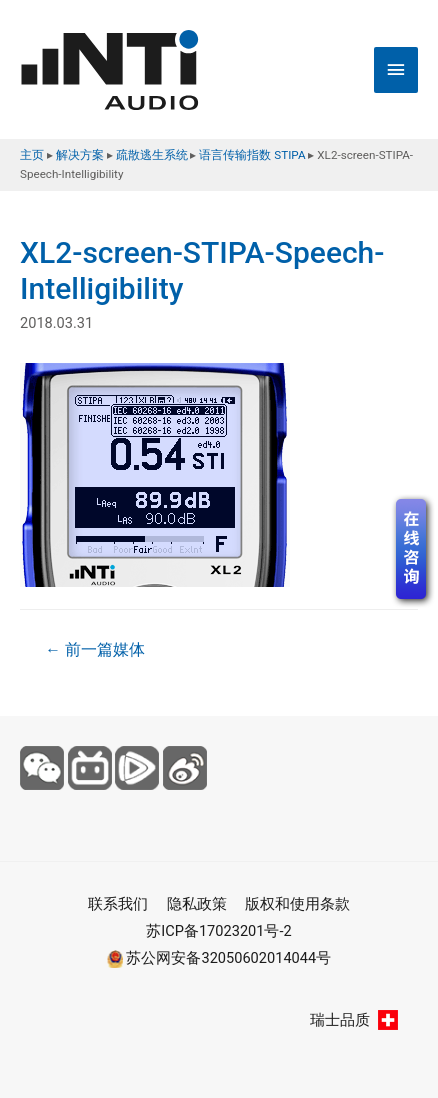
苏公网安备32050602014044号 (219, 958)
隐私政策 (197, 904)
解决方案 (80, 155)
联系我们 (118, 904)
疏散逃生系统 (152, 155)
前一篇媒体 (94, 650)
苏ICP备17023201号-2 (218, 931)
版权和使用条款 (297, 904)
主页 (32, 155)
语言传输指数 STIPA (252, 155)
